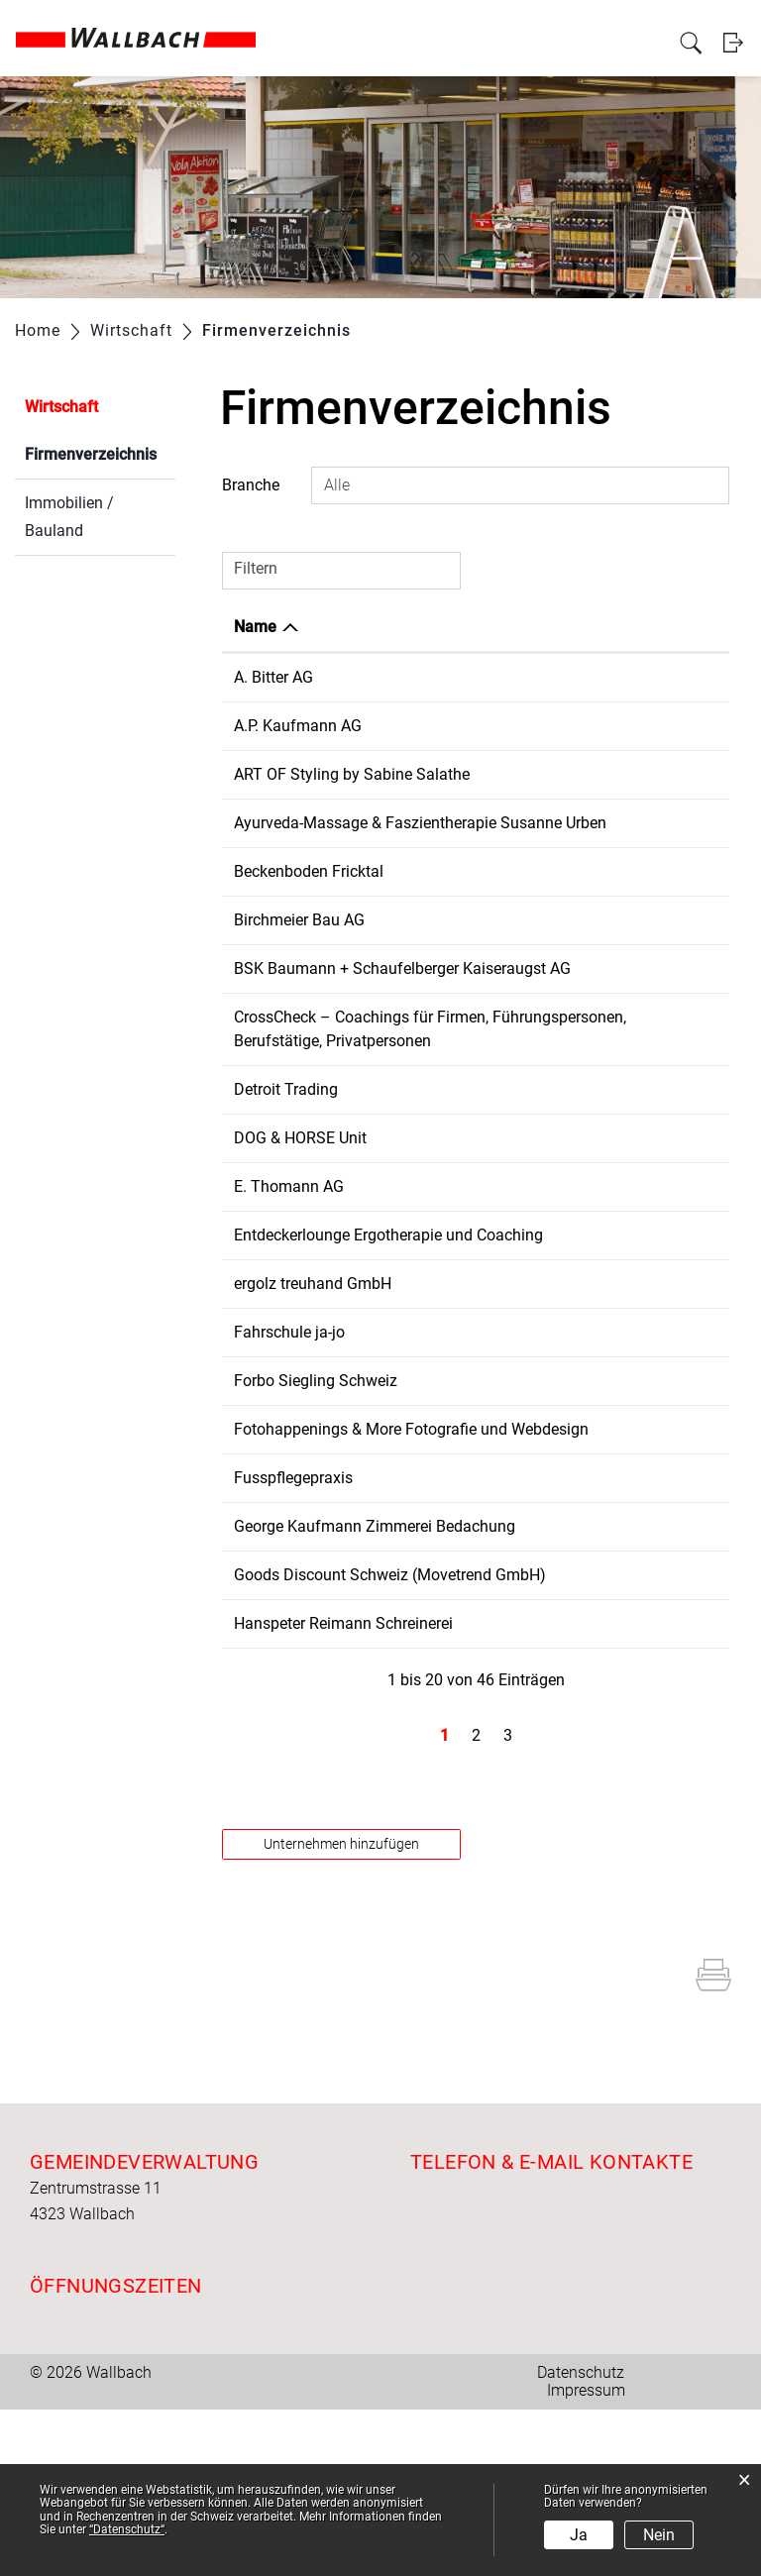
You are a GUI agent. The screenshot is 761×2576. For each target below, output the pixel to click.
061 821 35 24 (545, 1064)
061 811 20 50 (545, 992)
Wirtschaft (487, 22)
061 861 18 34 (545, 725)
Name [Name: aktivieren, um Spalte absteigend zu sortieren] (255, 626)
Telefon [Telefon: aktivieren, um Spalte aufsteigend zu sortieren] (521, 626)
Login (733, 63)
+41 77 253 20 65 (555, 895)
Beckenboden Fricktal (308, 895)
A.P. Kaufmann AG (298, 725)
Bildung (657, 22)
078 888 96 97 (545, 1427)
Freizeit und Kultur (576, 22)
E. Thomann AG (289, 1257)
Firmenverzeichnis (100, 452)
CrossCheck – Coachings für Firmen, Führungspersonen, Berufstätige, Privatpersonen (333, 1088)
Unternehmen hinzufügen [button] (341, 2010)
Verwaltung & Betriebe (386, 22)
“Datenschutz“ (126, 2529)
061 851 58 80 (545, 1160)
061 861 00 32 (545, 1378)
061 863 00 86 (545, 1789)
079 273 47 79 (545, 774)
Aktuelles (194, 22)
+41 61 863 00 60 (555, 677)
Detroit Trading (286, 1160)
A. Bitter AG (273, 677)
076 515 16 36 (545, 1306)
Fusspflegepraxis (293, 1596)
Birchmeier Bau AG (299, 943)
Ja (579, 2534)
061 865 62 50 (545, 1475)
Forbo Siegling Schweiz (315, 1475)
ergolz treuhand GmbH (312, 1378)
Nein (659, 2534)
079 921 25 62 (545, 1524)
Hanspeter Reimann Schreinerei (343, 1789)
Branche (250, 485)
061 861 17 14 (545, 1645)
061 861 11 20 (545, 1257)
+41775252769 (547, 1209)
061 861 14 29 (545, 1596)
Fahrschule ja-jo (289, 1427)
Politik (297, 22)
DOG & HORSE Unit (300, 1209)
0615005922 (539, 1717)
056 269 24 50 (545, 943)
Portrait (250, 22)
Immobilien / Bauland (69, 516)
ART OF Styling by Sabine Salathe (352, 774)
